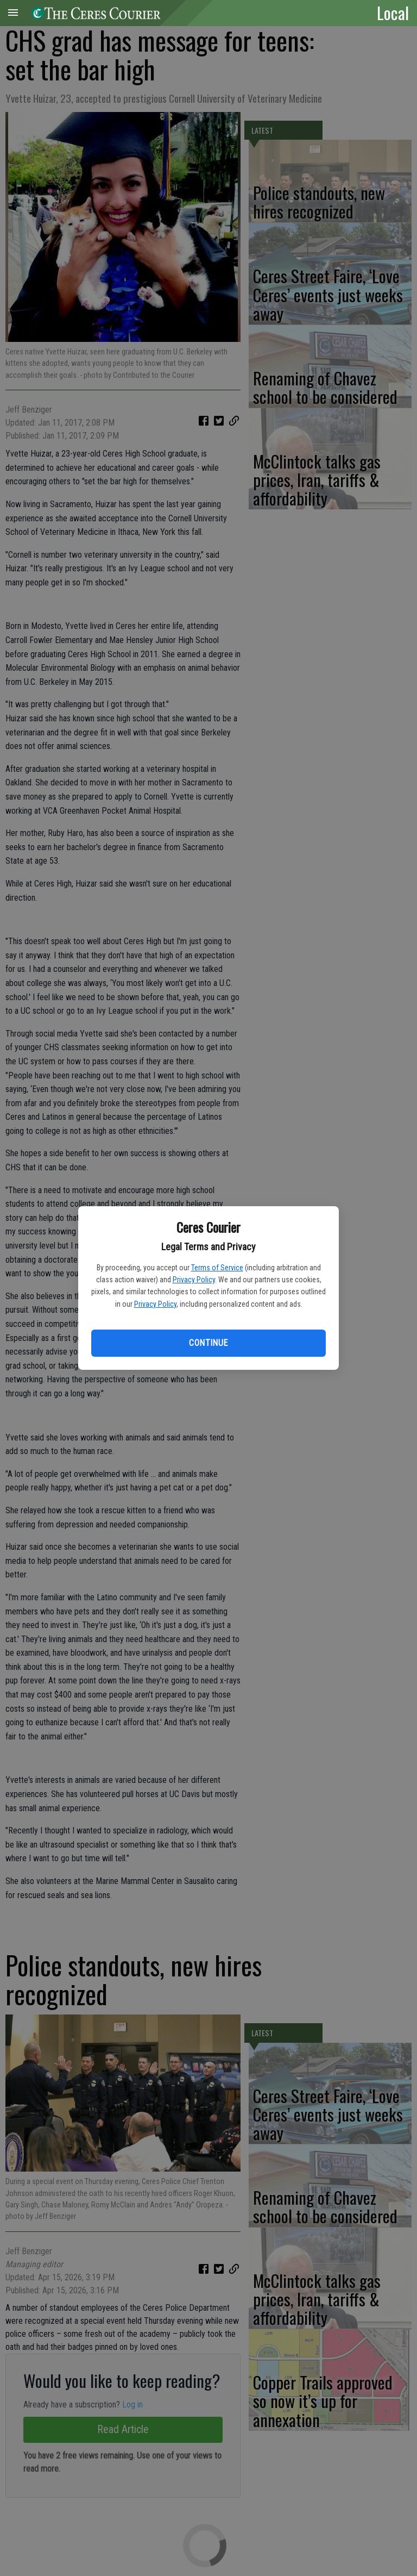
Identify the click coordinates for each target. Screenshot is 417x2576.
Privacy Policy (194, 1279)
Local (393, 12)
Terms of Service (217, 1267)
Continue (208, 1343)
